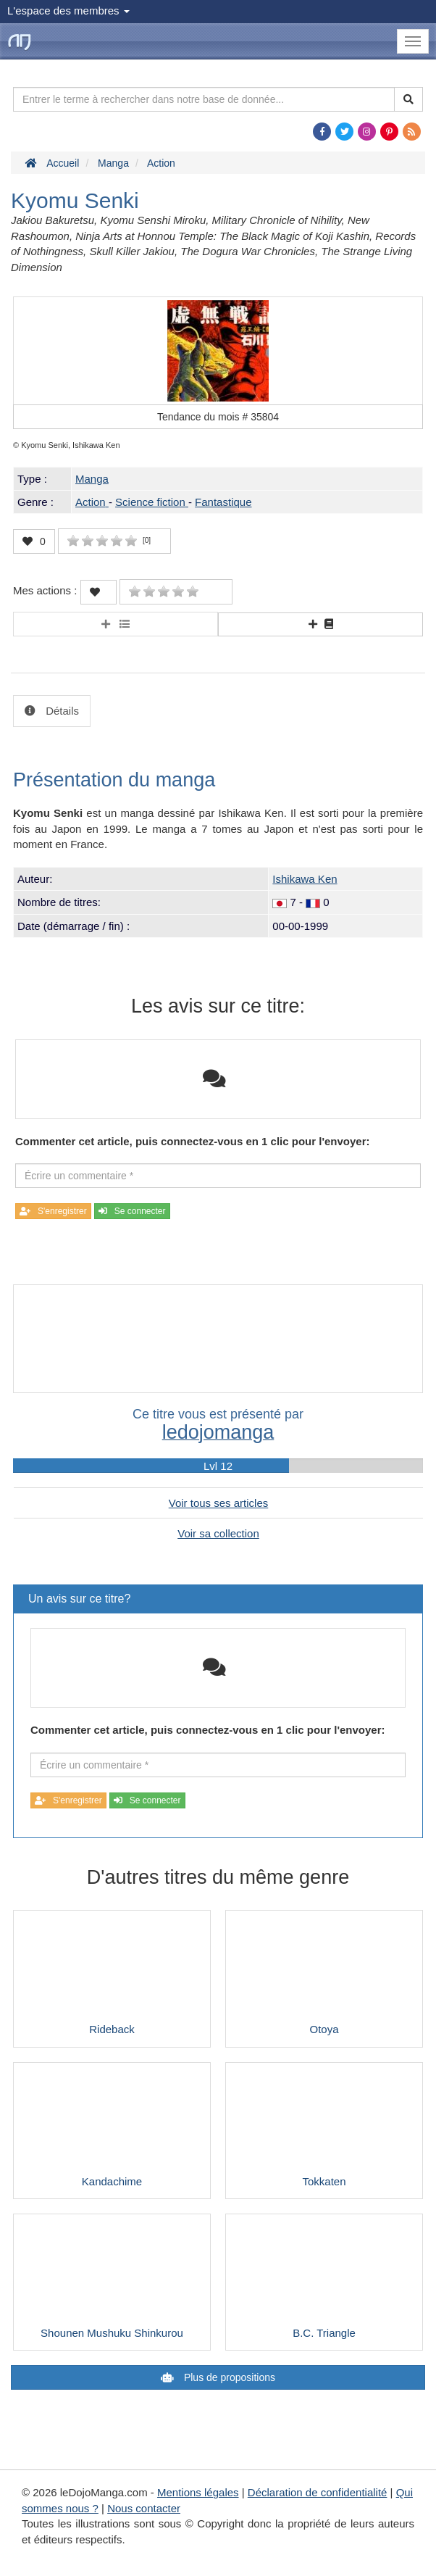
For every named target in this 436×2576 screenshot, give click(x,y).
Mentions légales (198, 2492)
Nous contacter (143, 2508)
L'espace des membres (68, 10)
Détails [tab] (61, 711)
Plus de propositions (228, 2377)
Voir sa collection (218, 1533)
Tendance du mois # (218, 417)
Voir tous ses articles (219, 1503)
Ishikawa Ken (304, 879)
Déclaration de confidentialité (317, 2492)
